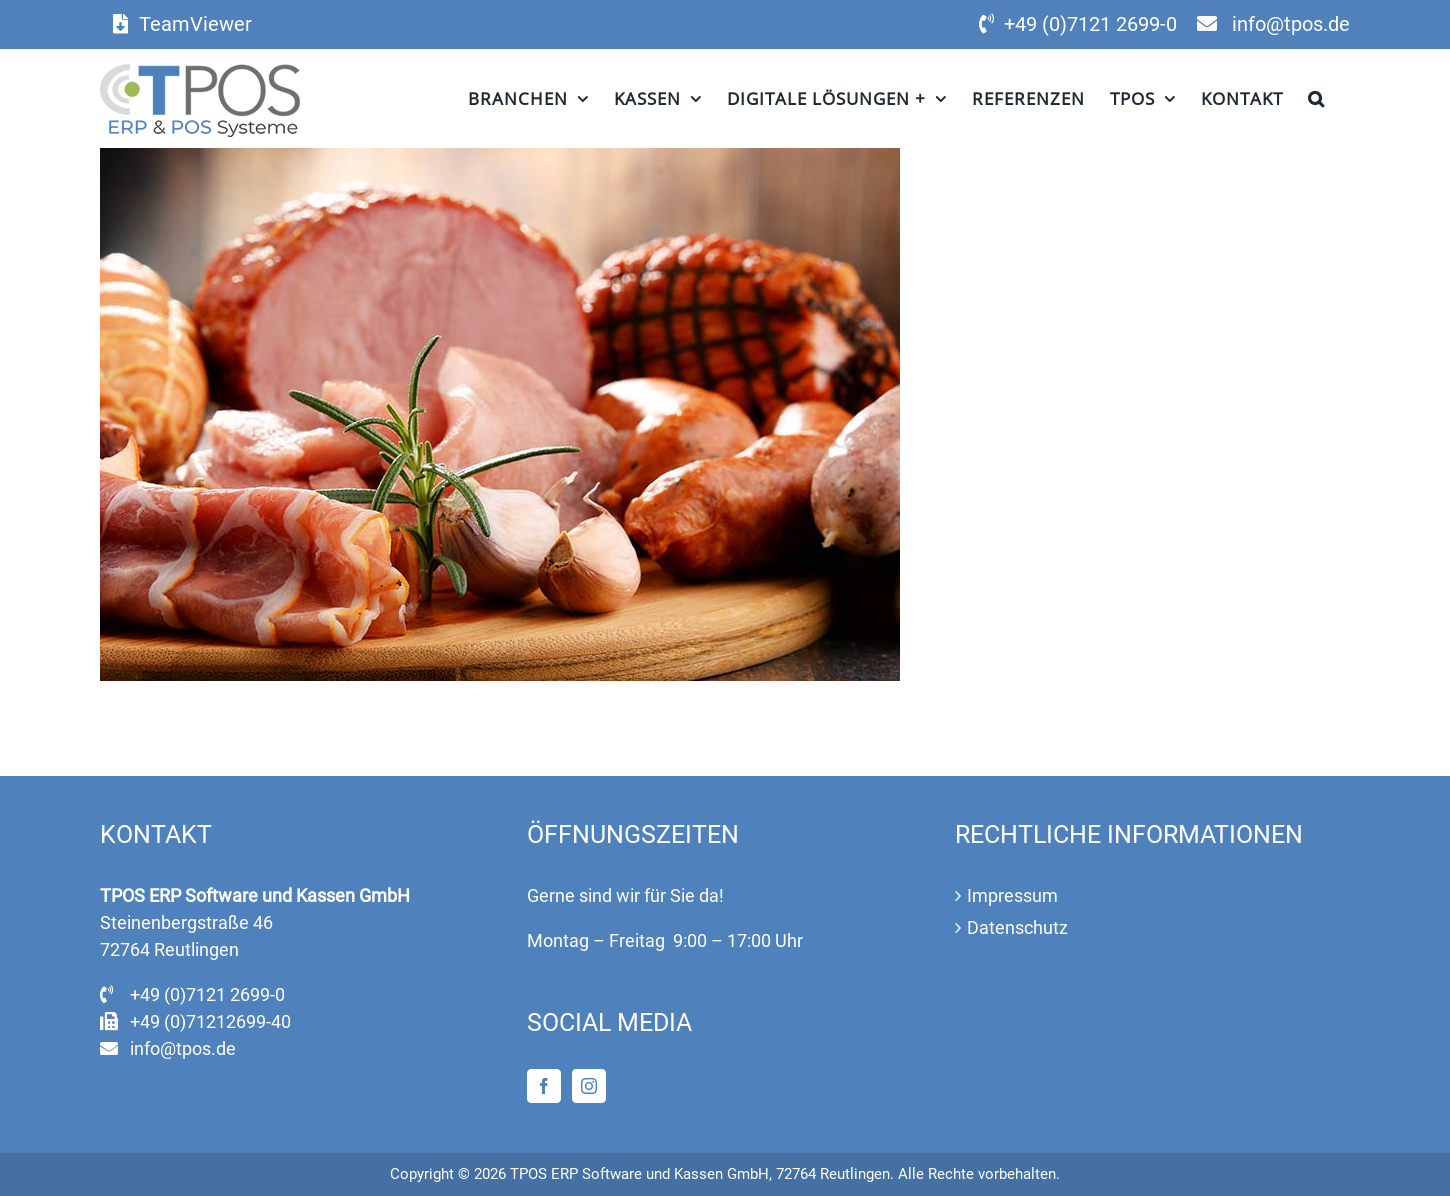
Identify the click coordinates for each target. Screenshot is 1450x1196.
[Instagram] (589, 1086)
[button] (1316, 98)
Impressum (1012, 895)
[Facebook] (544, 1086)
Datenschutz (1017, 927)
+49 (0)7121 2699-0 (1090, 24)
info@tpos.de (1291, 24)
